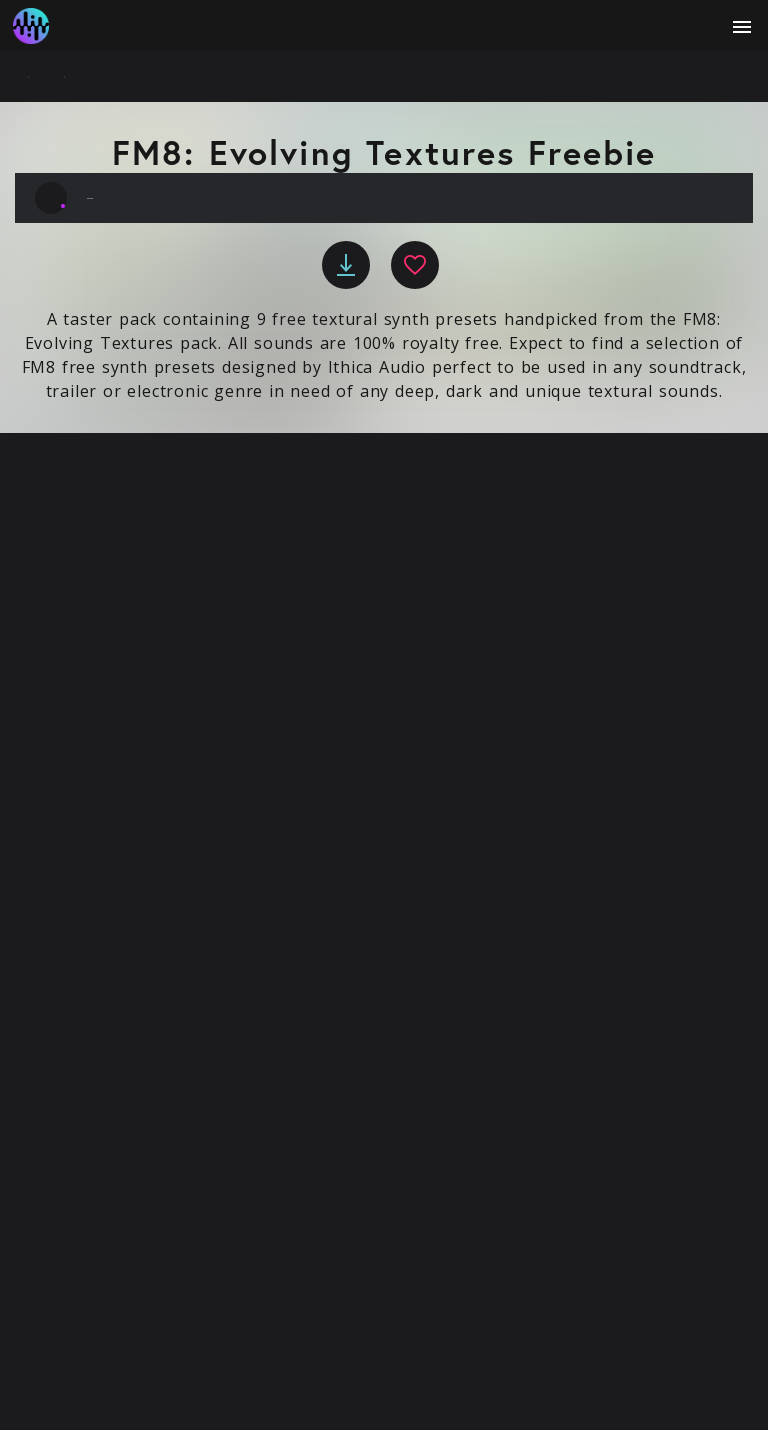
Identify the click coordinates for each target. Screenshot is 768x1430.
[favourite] (415, 265)
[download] (346, 265)
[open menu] (742, 27)
